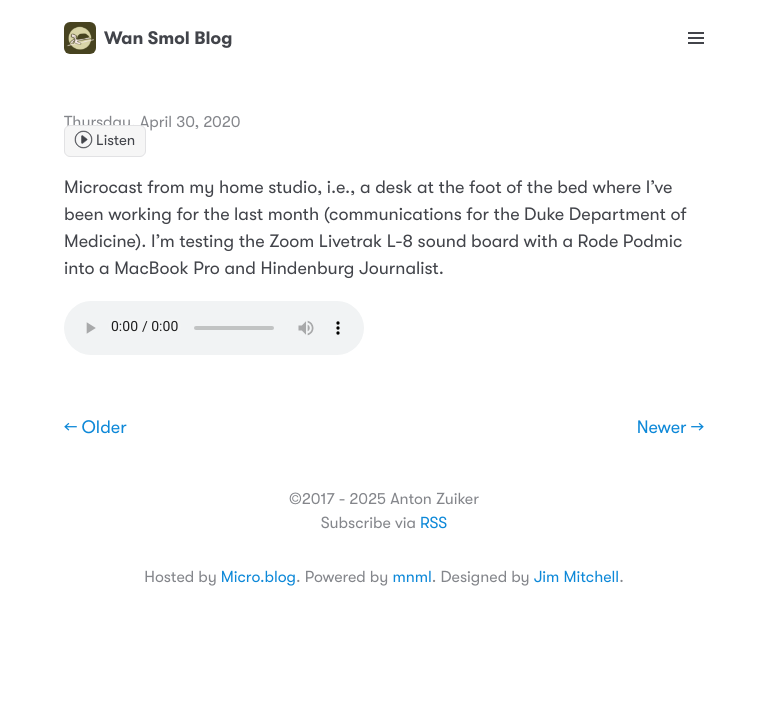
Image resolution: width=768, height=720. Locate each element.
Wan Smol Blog (148, 38)
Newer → (670, 428)
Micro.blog (258, 577)
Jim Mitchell (576, 577)
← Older (95, 428)
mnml (411, 577)
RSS (433, 523)
